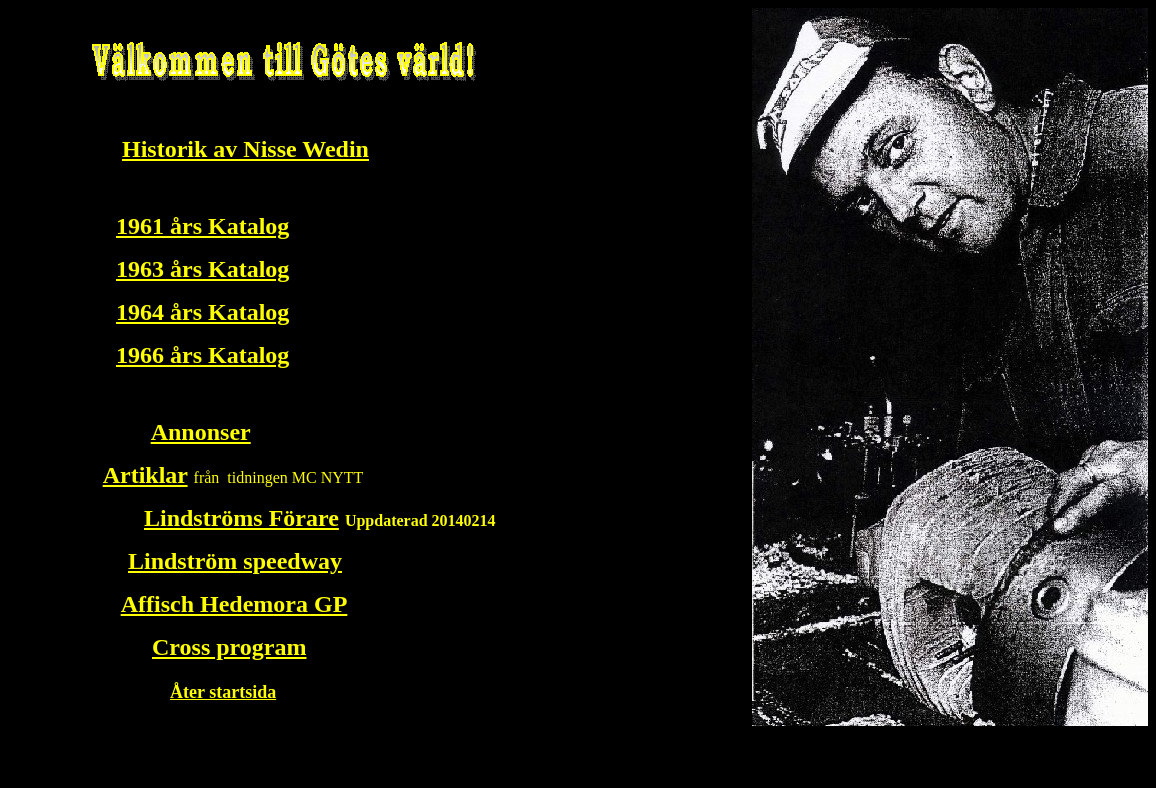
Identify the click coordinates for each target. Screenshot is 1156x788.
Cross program (229, 647)
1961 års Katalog (202, 226)
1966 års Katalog (202, 355)
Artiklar (145, 475)
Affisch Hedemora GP (234, 604)
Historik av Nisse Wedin (245, 149)
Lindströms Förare (241, 518)
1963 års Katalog (202, 269)
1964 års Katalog (202, 312)
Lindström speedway (235, 561)
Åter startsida (223, 692)
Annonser (201, 432)
